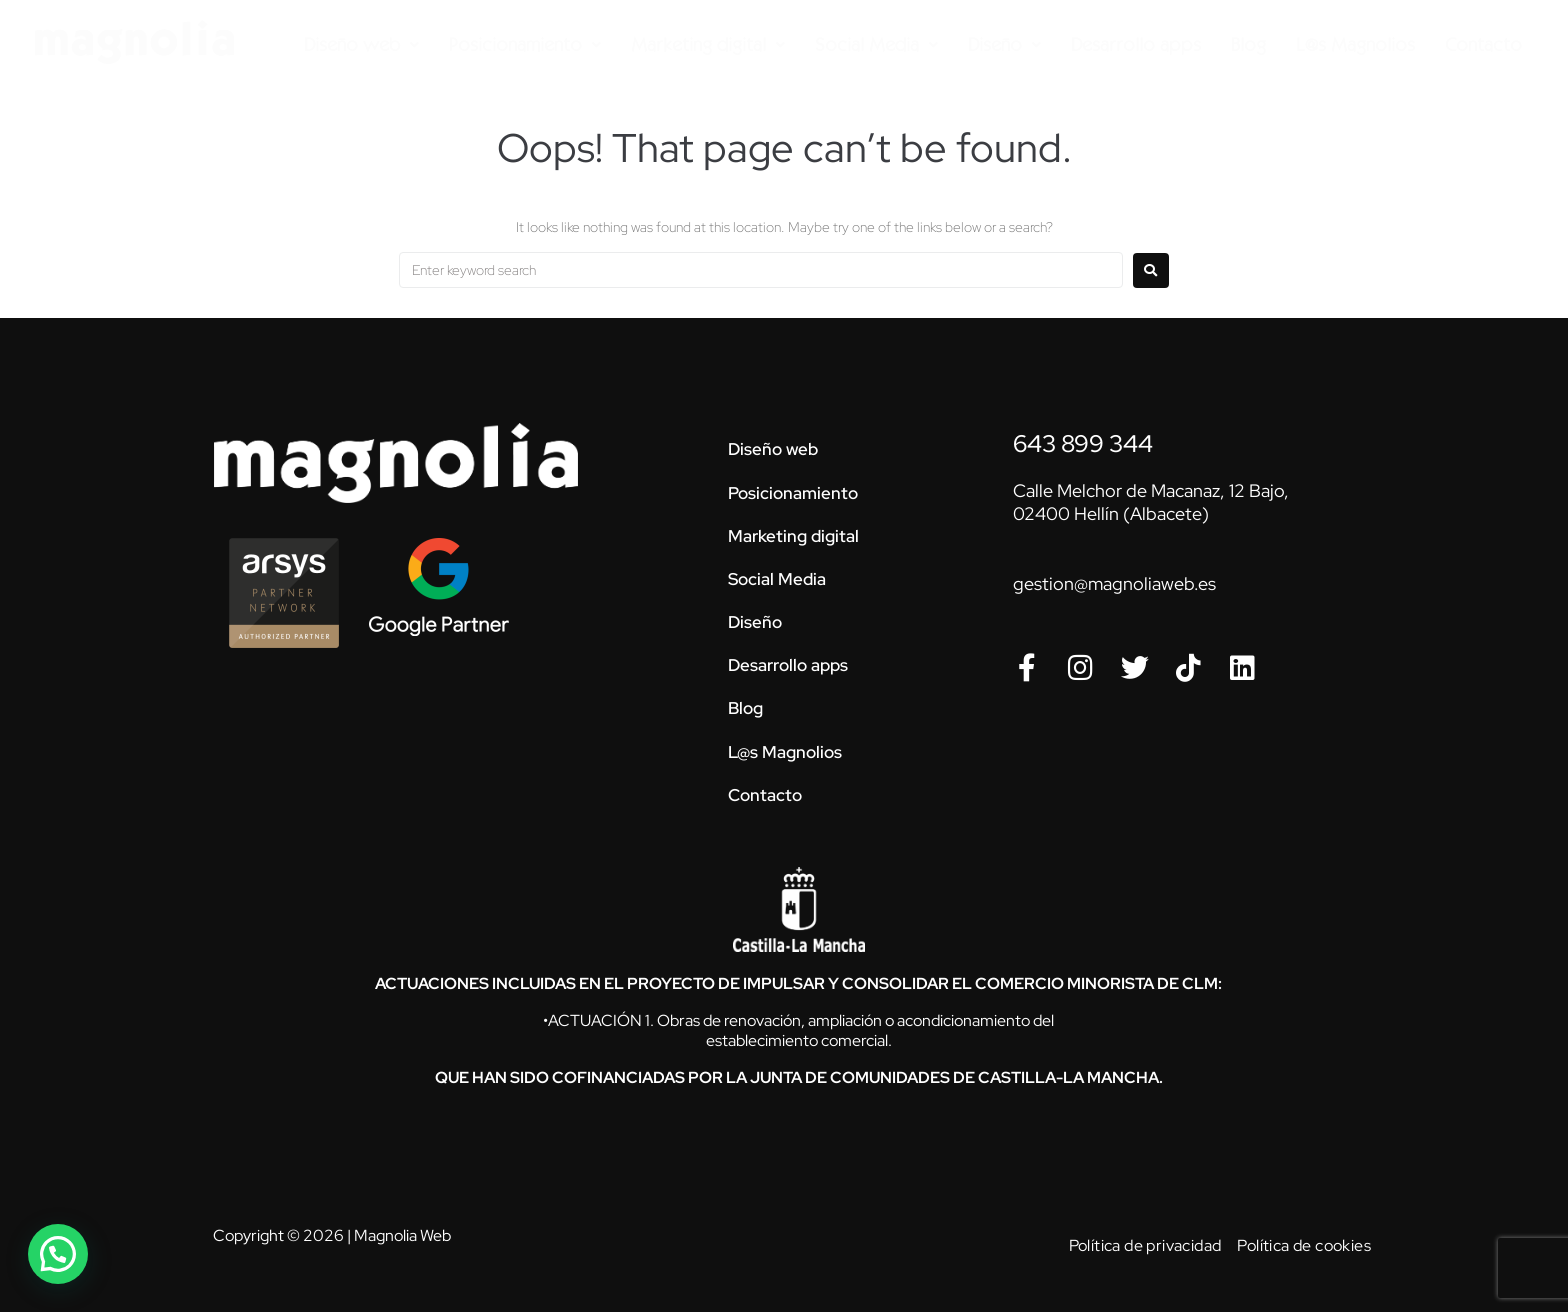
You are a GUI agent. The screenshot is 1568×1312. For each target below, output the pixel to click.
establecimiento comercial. (799, 1040)
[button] (58, 1254)
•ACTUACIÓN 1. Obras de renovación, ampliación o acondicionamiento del (798, 1020)
